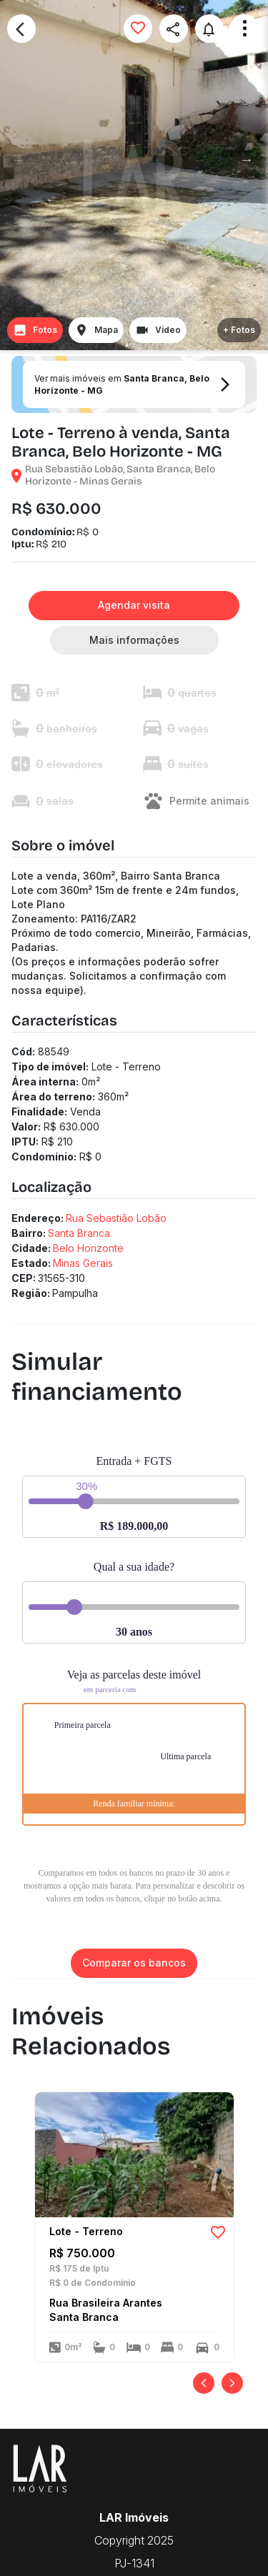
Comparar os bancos (134, 1963)
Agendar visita (134, 605)
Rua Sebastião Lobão (116, 1218)
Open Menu (244, 28)
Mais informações (134, 640)
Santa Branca (79, 1233)
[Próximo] (232, 2383)
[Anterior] (204, 2383)
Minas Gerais (83, 1263)
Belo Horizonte (88, 1248)
